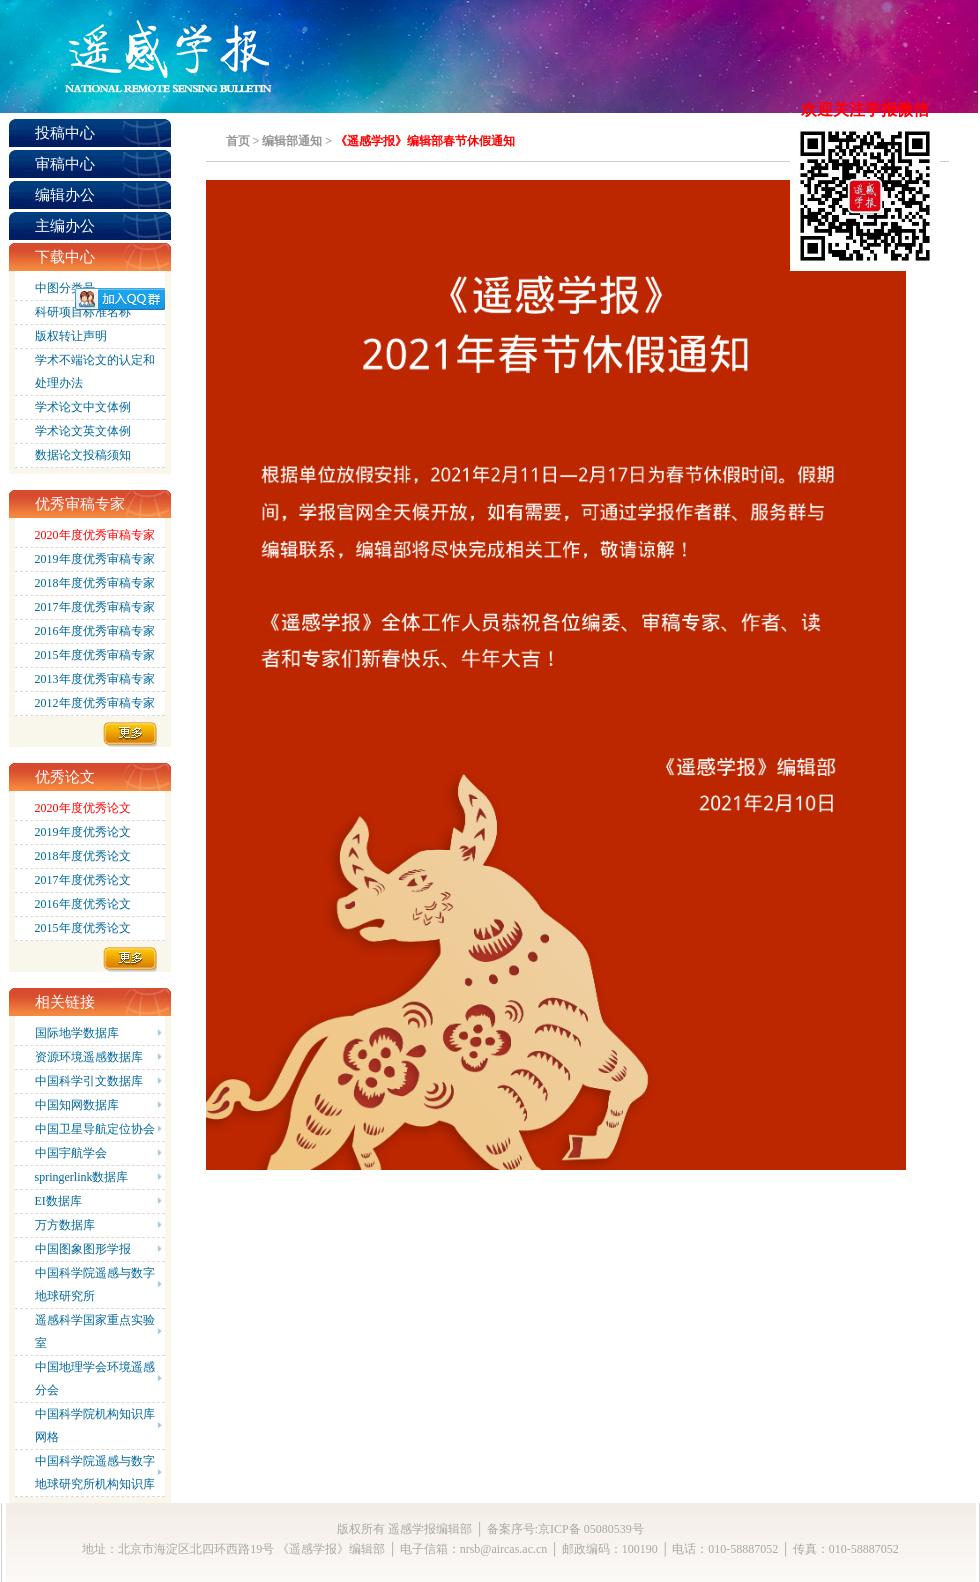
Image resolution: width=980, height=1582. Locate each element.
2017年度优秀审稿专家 (95, 607)
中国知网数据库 (77, 1105)
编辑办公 (65, 195)
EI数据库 (58, 1201)
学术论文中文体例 (83, 407)
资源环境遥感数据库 (89, 1057)
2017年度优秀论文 (83, 880)
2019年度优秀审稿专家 (95, 559)
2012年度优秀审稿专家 (95, 703)
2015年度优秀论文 (83, 928)
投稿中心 (65, 133)
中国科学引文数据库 (89, 1081)
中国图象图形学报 (83, 1249)
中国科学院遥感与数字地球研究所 (95, 1284)
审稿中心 (65, 164)
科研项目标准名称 (83, 312)
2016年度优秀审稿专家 (95, 631)
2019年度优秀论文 (83, 832)
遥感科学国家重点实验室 (95, 1331)
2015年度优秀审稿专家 (95, 655)
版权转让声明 (71, 336)
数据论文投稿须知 (83, 455)
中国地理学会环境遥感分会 (95, 1378)
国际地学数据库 (77, 1033)
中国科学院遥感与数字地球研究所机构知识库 (95, 1472)
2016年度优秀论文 (83, 904)
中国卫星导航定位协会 (95, 1129)
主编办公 (65, 226)
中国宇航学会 (71, 1153)
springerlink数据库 (82, 1177)
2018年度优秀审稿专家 (95, 583)
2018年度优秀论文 (83, 856)
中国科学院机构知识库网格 (95, 1425)
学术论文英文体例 (83, 431)
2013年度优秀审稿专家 (95, 679)
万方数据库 (65, 1225)
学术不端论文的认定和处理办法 (95, 371)
